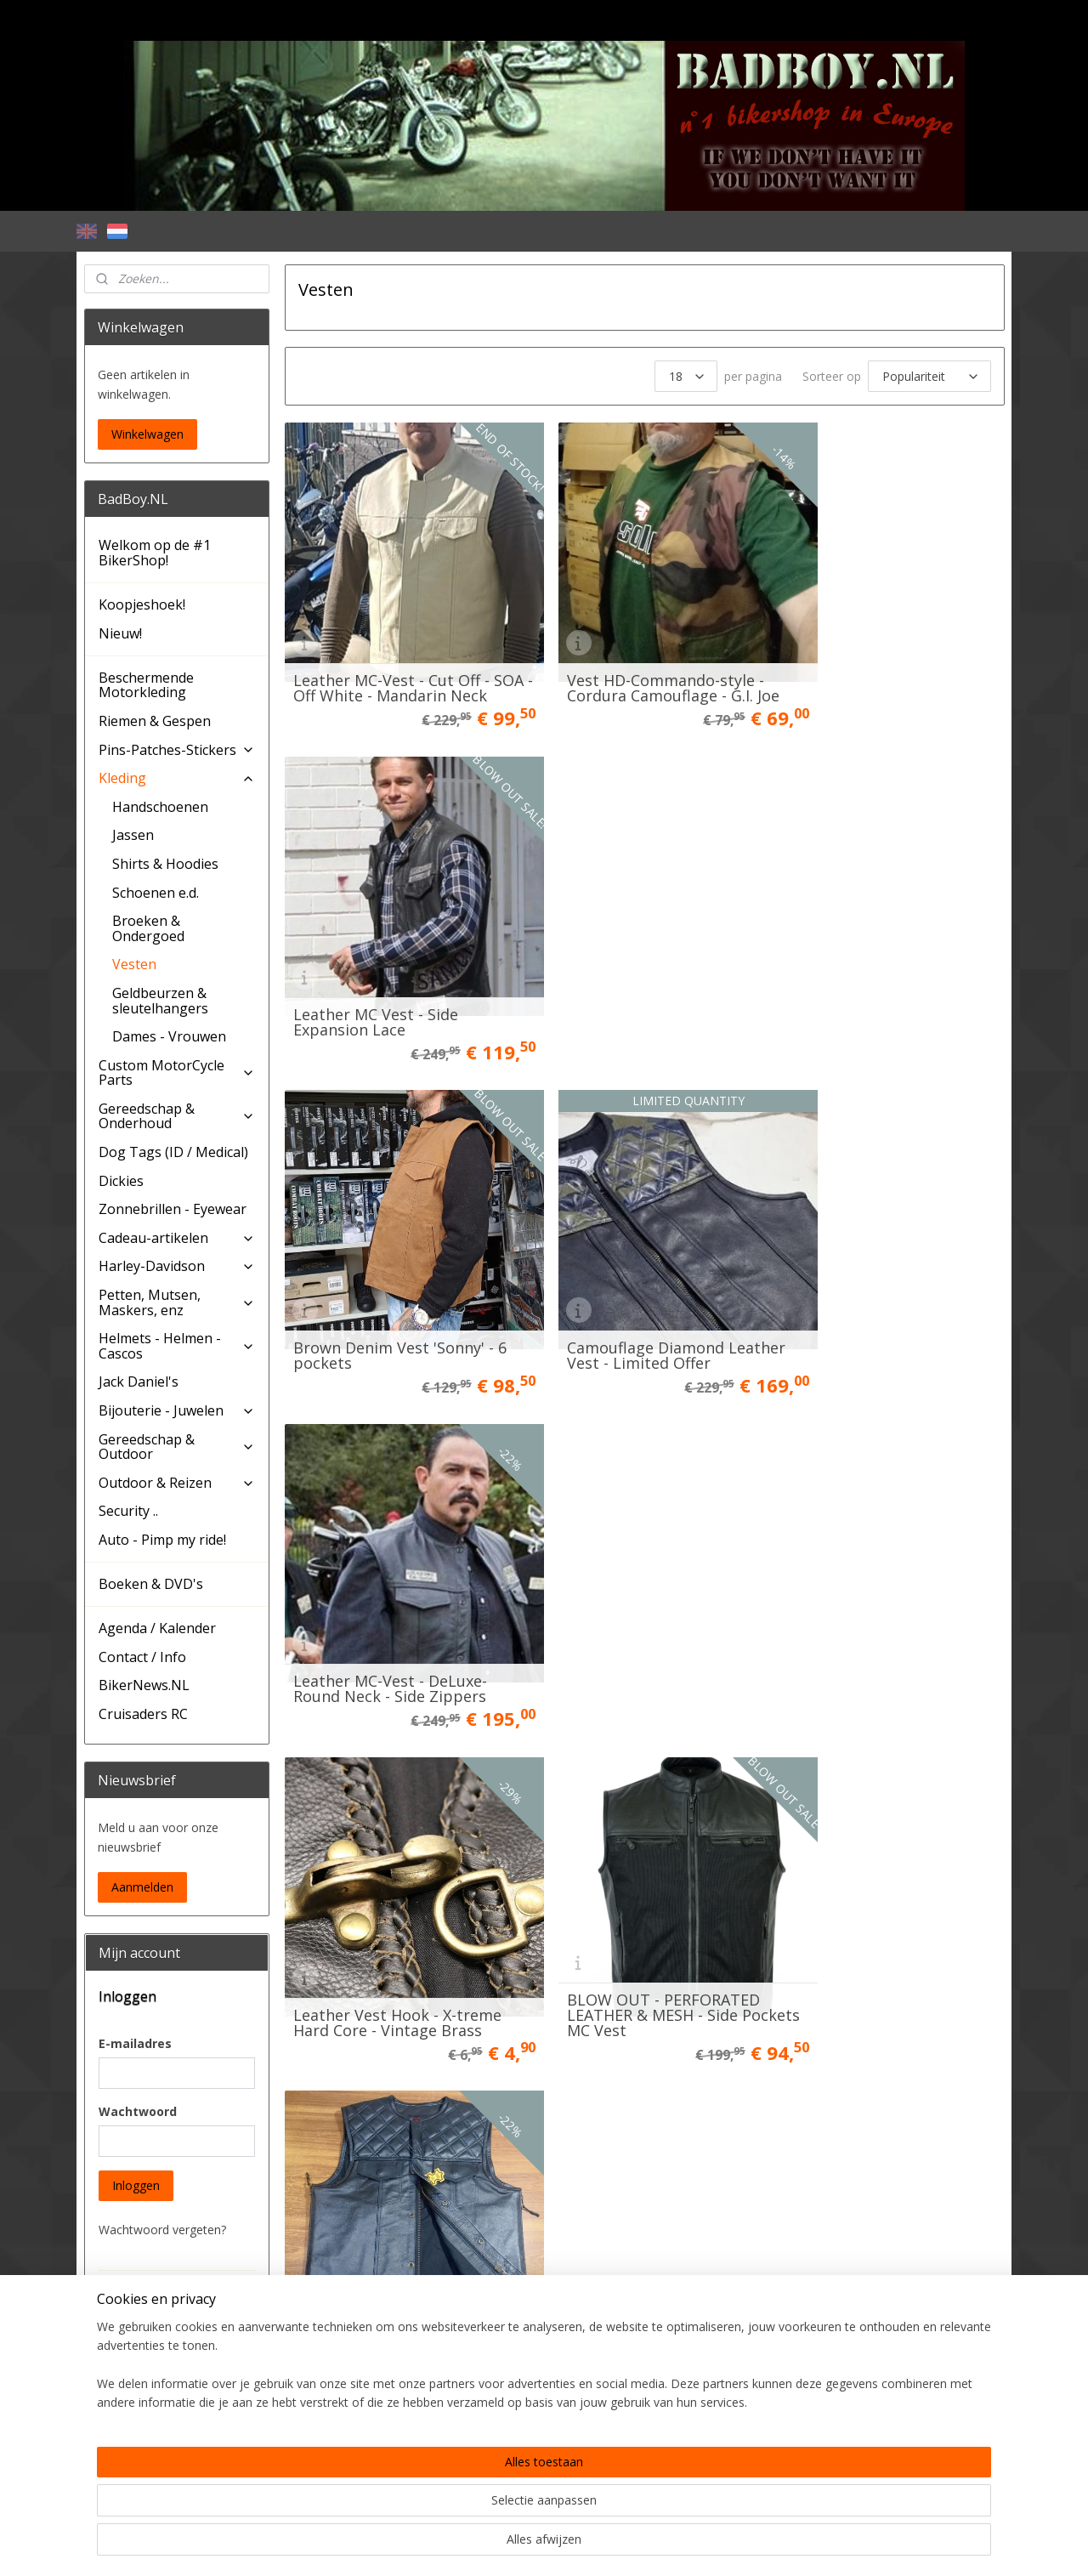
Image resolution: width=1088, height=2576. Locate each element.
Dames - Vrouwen (169, 1036)
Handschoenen (160, 806)
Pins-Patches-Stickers (177, 749)
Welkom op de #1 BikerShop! (155, 553)
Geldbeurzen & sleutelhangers (160, 1001)
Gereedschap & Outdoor (177, 1447)
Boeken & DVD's (151, 1584)
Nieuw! (120, 633)
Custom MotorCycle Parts (177, 1073)
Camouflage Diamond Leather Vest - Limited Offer (640, 963)
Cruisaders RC (143, 1714)
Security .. (128, 1510)
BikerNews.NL (144, 1685)
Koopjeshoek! (142, 604)
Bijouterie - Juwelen (177, 1410)
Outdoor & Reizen (177, 1482)
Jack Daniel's (138, 1381)
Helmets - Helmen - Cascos (177, 1346)
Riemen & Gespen (155, 721)
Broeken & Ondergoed (148, 928)
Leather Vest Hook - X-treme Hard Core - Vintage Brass (396, 1267)
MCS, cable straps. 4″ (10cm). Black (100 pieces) (887, 1876)
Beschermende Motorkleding (146, 685)
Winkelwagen (147, 434)
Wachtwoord (138, 2111)
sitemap (472, 2545)
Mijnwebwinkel (721, 2545)
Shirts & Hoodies (165, 863)
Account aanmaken (165, 2439)
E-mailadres (135, 2043)
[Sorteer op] (928, 376)
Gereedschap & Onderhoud (177, 1116)
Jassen (133, 835)
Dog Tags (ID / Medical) (173, 1152)
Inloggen (136, 2185)
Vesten (134, 964)
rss (508, 2545)
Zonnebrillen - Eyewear (172, 1209)
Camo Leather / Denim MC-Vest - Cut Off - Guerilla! (636, 1572)
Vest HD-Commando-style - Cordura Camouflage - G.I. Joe (644, 659)
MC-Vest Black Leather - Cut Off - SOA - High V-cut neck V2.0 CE (640, 1869)
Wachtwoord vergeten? (162, 2229)
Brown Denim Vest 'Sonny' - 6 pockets (392, 963)
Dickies (121, 1181)
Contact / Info (142, 1657)
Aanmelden (142, 1887)
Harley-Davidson (177, 1266)
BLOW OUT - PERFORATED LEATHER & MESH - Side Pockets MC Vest (634, 1260)
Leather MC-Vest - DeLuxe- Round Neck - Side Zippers (880, 963)
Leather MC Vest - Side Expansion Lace (865, 659)
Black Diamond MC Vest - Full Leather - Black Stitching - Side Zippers (888, 1260)
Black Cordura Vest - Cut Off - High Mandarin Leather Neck (885, 1564)
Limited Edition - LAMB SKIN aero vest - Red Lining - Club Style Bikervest (395, 1869)
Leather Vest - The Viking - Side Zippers (389, 1572)
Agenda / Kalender (157, 1628)
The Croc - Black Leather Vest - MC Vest (872, 2180)
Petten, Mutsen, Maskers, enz (177, 1302)
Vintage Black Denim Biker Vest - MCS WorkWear (389, 2180)
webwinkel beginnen (572, 2545)
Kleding (177, 778)
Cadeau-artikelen (177, 1237)
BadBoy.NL (125, 2489)
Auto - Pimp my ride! (162, 1539)
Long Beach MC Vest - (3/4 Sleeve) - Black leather (633, 2180)
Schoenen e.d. (155, 892)
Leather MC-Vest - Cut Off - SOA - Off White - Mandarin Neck (390, 651)
